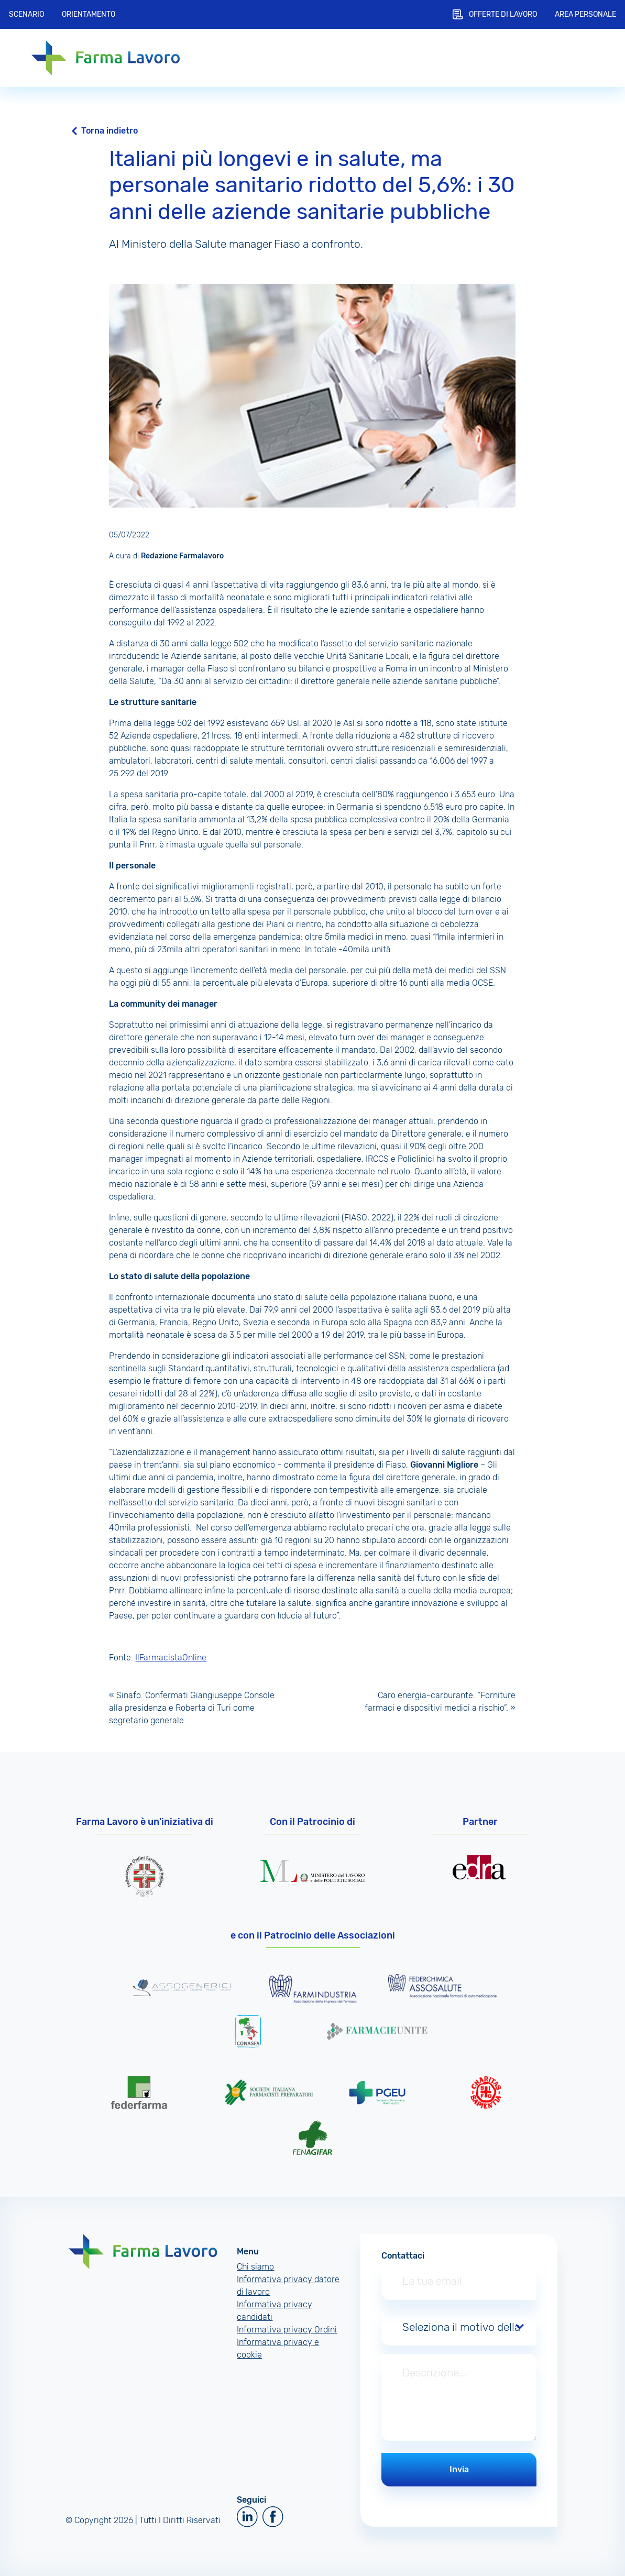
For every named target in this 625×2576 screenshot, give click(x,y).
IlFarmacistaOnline (170, 1658)
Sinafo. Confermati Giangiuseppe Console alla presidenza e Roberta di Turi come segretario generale (192, 1707)
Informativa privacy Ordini (287, 2330)
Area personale (585, 14)
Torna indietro (109, 131)
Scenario (26, 14)
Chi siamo (255, 2267)
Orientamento (88, 14)
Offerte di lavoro (503, 14)
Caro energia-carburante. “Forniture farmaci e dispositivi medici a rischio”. (440, 1701)
